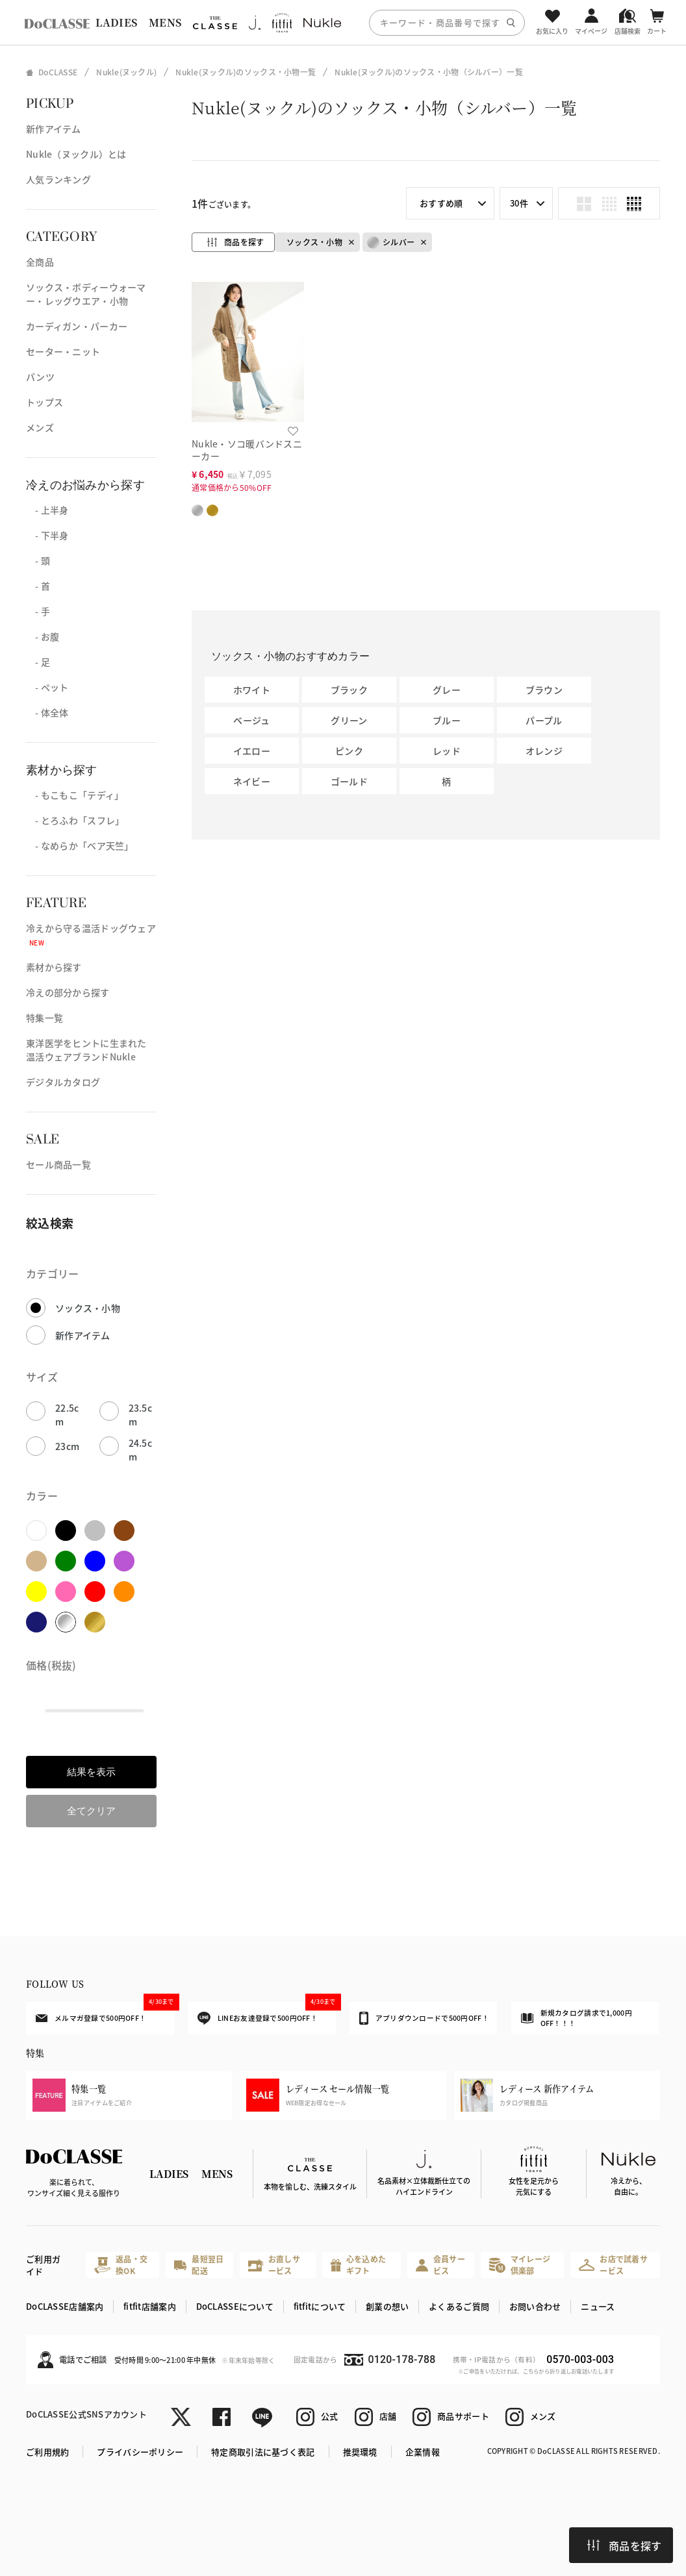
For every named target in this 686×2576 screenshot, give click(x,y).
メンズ (40, 427)
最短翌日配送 (199, 2264)
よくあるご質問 (459, 2306)
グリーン (349, 720)
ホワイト (251, 689)
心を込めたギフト (359, 2264)
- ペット (47, 687)
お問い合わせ (535, 2306)
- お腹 (42, 636)
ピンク (349, 750)
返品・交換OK (120, 2264)
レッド (447, 750)
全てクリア (91, 1810)
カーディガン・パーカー (76, 325)
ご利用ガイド (43, 2265)
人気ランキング (58, 179)
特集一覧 (44, 1017)
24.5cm (140, 1449)
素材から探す (54, 966)
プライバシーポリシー (140, 2451)
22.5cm (67, 1414)
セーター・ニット (63, 351)
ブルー (447, 720)
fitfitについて (320, 2306)
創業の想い (387, 2306)
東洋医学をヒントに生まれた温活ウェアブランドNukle (86, 1049)
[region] (343, 22)
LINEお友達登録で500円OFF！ (266, 2013)
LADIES (116, 22)
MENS (165, 22)
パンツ (40, 376)
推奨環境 (360, 2451)
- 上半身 (47, 509)
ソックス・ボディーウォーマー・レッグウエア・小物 (86, 294)
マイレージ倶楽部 (519, 2264)
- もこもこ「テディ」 (74, 794)
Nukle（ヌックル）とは (76, 153)
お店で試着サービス (613, 2264)
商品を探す (624, 2545)
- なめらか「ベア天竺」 (80, 845)
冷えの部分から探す (68, 992)
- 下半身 (47, 535)
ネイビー (251, 781)
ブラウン (544, 689)
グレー (447, 689)
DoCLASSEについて (234, 2306)
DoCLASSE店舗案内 (64, 2306)
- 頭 (38, 560)
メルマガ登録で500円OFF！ (104, 2012)
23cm (67, 1446)
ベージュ (251, 720)
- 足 (38, 661)
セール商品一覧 (58, 1164)
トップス (44, 401)
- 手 (38, 611)
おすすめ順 (441, 203)
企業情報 (422, 2451)
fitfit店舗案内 (149, 2306)
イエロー (251, 750)
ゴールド (349, 781)
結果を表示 (91, 1771)
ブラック (349, 689)
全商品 (40, 261)
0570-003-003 (580, 2359)
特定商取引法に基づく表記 (262, 2451)
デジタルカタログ (63, 1081)
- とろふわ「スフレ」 (75, 820)
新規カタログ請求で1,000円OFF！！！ (576, 2018)
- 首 (38, 585)
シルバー (390, 242)
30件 (519, 203)
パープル (544, 720)
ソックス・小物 (87, 1307)
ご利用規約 (47, 2451)
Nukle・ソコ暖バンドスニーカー (247, 449)
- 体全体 (47, 712)
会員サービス (440, 2264)
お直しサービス (274, 2264)
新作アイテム (53, 128)
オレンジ (544, 750)
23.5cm (140, 1414)
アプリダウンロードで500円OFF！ (424, 2018)
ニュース (598, 2306)
